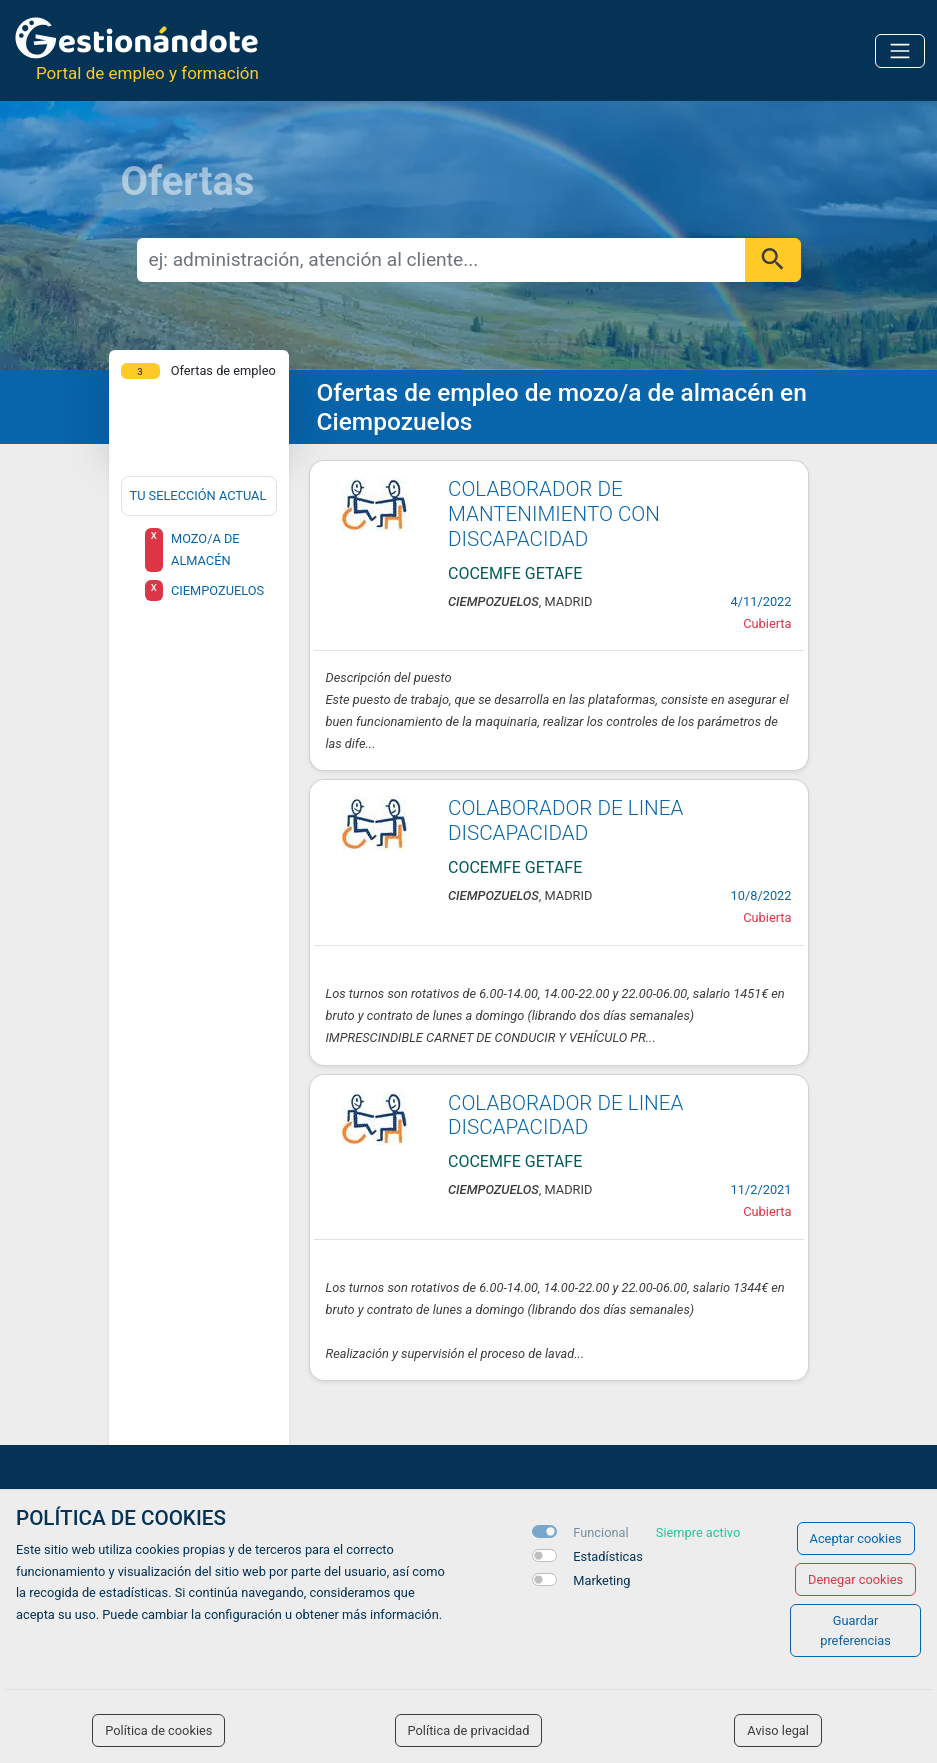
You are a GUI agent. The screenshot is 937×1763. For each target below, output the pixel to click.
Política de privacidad (469, 1730)
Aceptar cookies (856, 1538)
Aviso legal (778, 1730)
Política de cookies (158, 1730)
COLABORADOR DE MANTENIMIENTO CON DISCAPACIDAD (554, 514)
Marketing (601, 1580)
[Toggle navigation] (900, 51)
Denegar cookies (855, 1579)
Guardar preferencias (855, 1630)
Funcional (600, 1532)
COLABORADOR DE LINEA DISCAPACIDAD (565, 820)
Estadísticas (608, 1556)
